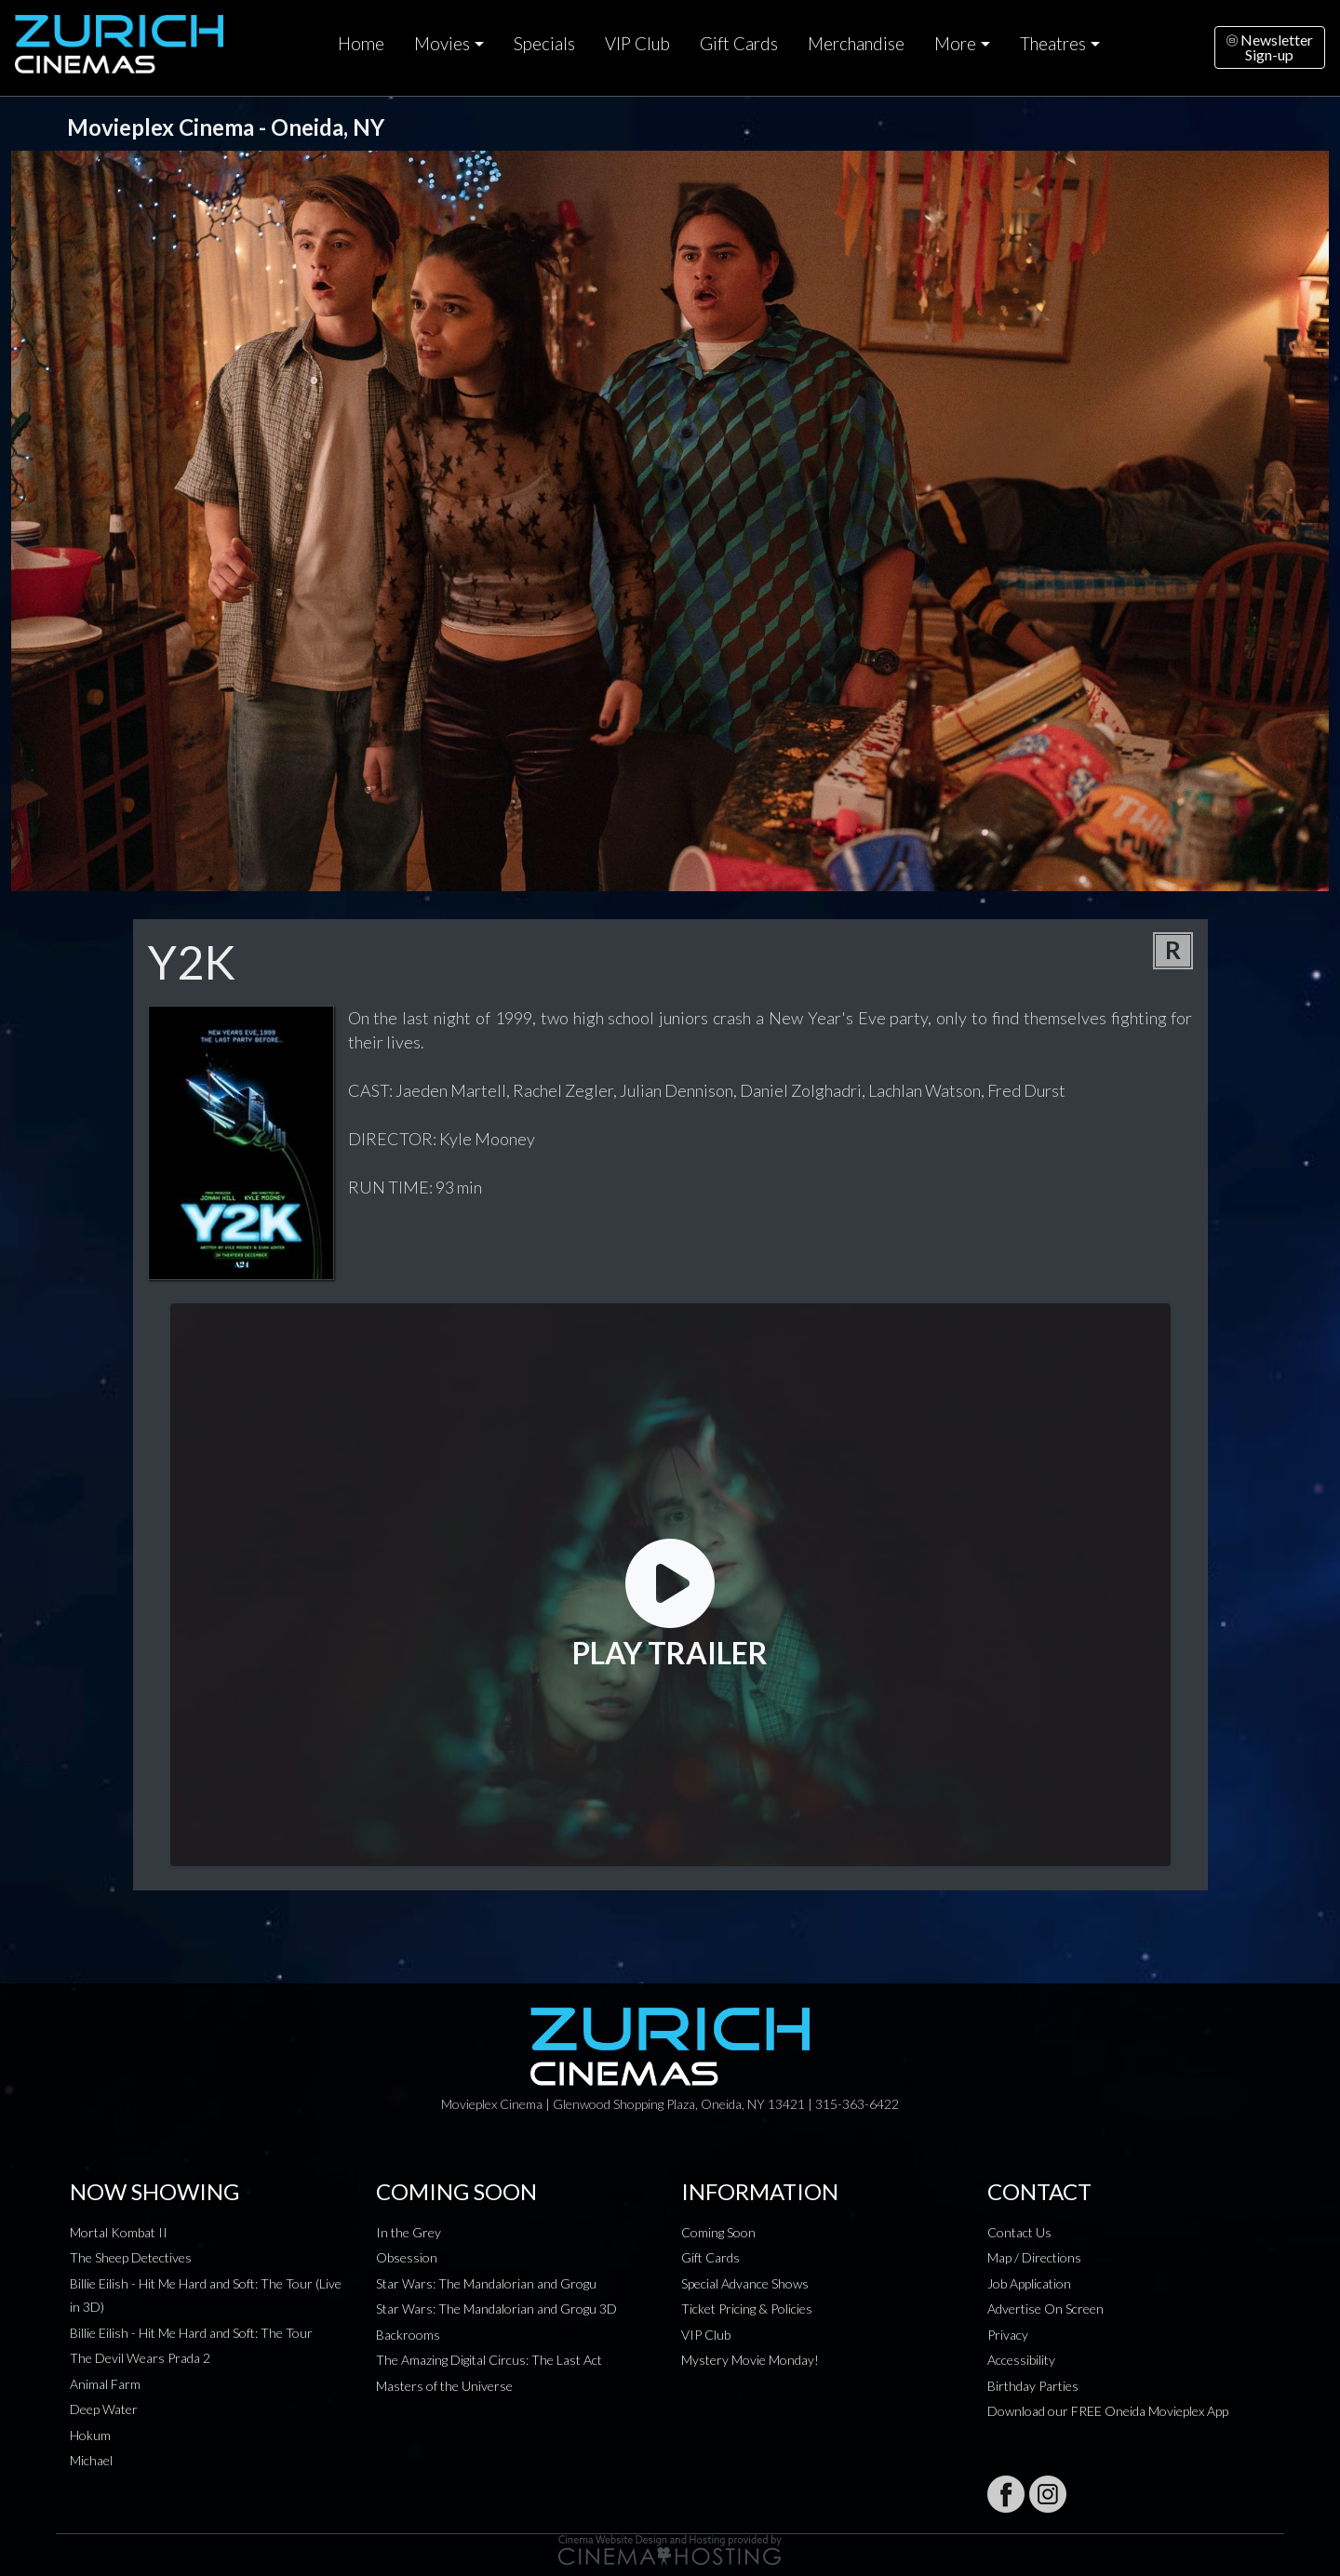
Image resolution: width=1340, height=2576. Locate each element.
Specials (544, 43)
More (955, 43)
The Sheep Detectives (131, 2257)
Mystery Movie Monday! (750, 2360)
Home (361, 43)
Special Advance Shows (745, 2283)
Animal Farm (105, 2384)
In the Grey (408, 2232)
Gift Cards (739, 43)
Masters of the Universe (444, 2386)
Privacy (1007, 2334)
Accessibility (1021, 2360)
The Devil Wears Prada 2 (140, 2358)
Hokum (90, 2435)
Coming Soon (718, 2232)
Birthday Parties (1033, 2386)
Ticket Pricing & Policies (746, 2308)
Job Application (1029, 2283)
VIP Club (637, 43)
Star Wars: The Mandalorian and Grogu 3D (496, 2308)
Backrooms (408, 2334)
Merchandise (856, 43)
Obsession (406, 2257)
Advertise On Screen (1045, 2308)
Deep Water (104, 2409)
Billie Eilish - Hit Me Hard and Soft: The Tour (191, 2333)
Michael (91, 2460)
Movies (442, 43)
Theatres (1053, 43)
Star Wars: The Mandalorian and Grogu (486, 2283)
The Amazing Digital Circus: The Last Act (489, 2360)
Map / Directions (1034, 2257)
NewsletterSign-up (1269, 47)
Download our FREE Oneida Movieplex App (1107, 2411)
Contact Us (1019, 2232)
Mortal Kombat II (119, 2232)
